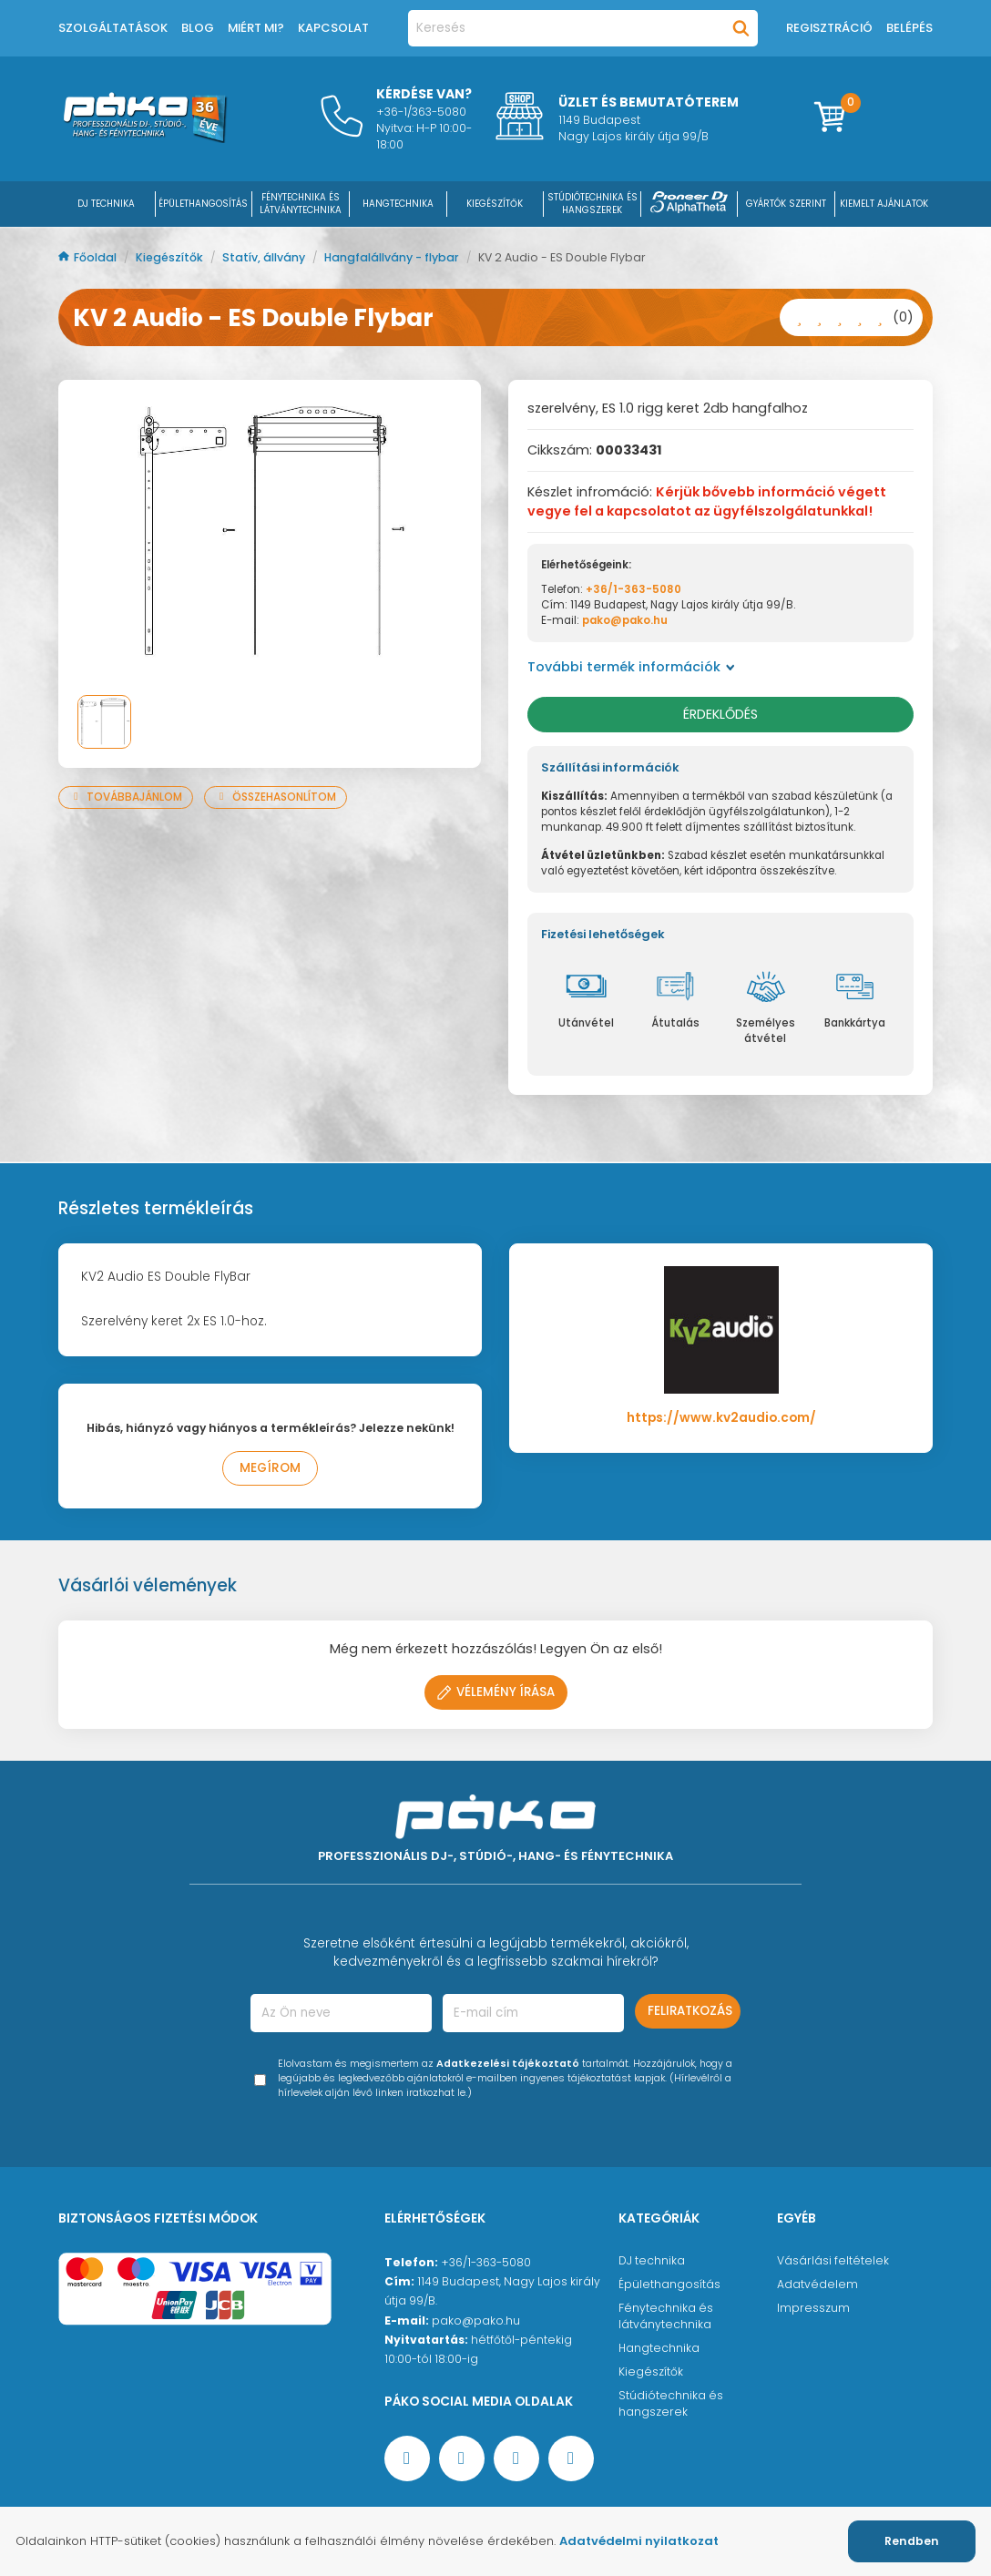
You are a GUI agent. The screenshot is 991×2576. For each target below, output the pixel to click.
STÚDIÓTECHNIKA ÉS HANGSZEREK (592, 203)
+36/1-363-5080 (633, 589)
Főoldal (88, 257)
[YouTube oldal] (462, 2458)
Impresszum (813, 2307)
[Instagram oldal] (516, 2458)
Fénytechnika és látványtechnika (665, 2316)
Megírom (270, 1468)
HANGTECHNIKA (398, 204)
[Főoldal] (144, 138)
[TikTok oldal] (571, 2458)
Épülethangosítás (669, 2284)
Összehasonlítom (275, 797)
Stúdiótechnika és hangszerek (670, 2403)
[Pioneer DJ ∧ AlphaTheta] (689, 203)
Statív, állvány (265, 257)
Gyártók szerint (786, 204)
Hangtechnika (659, 2348)
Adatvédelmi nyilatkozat (639, 2541)
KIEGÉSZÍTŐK (494, 204)
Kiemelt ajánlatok (884, 204)
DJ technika (651, 2260)
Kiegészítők (171, 257)
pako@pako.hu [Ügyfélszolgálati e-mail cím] (476, 2320)
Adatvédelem (817, 2284)
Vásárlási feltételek (833, 2260)
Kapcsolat (333, 27)
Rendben (911, 2541)
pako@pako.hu (625, 620)
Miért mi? (256, 27)
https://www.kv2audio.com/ (721, 1417)
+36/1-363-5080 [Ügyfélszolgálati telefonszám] (486, 2262)
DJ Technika (106, 204)
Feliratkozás (690, 2010)
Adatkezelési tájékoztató (507, 2063)
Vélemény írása (496, 1692)
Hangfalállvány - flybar (393, 257)
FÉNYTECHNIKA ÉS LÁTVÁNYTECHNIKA (301, 203)
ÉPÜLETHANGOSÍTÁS (203, 204)
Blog (197, 27)
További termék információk (631, 667)
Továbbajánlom (125, 797)
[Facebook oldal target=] (407, 2458)
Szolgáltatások (113, 27)
